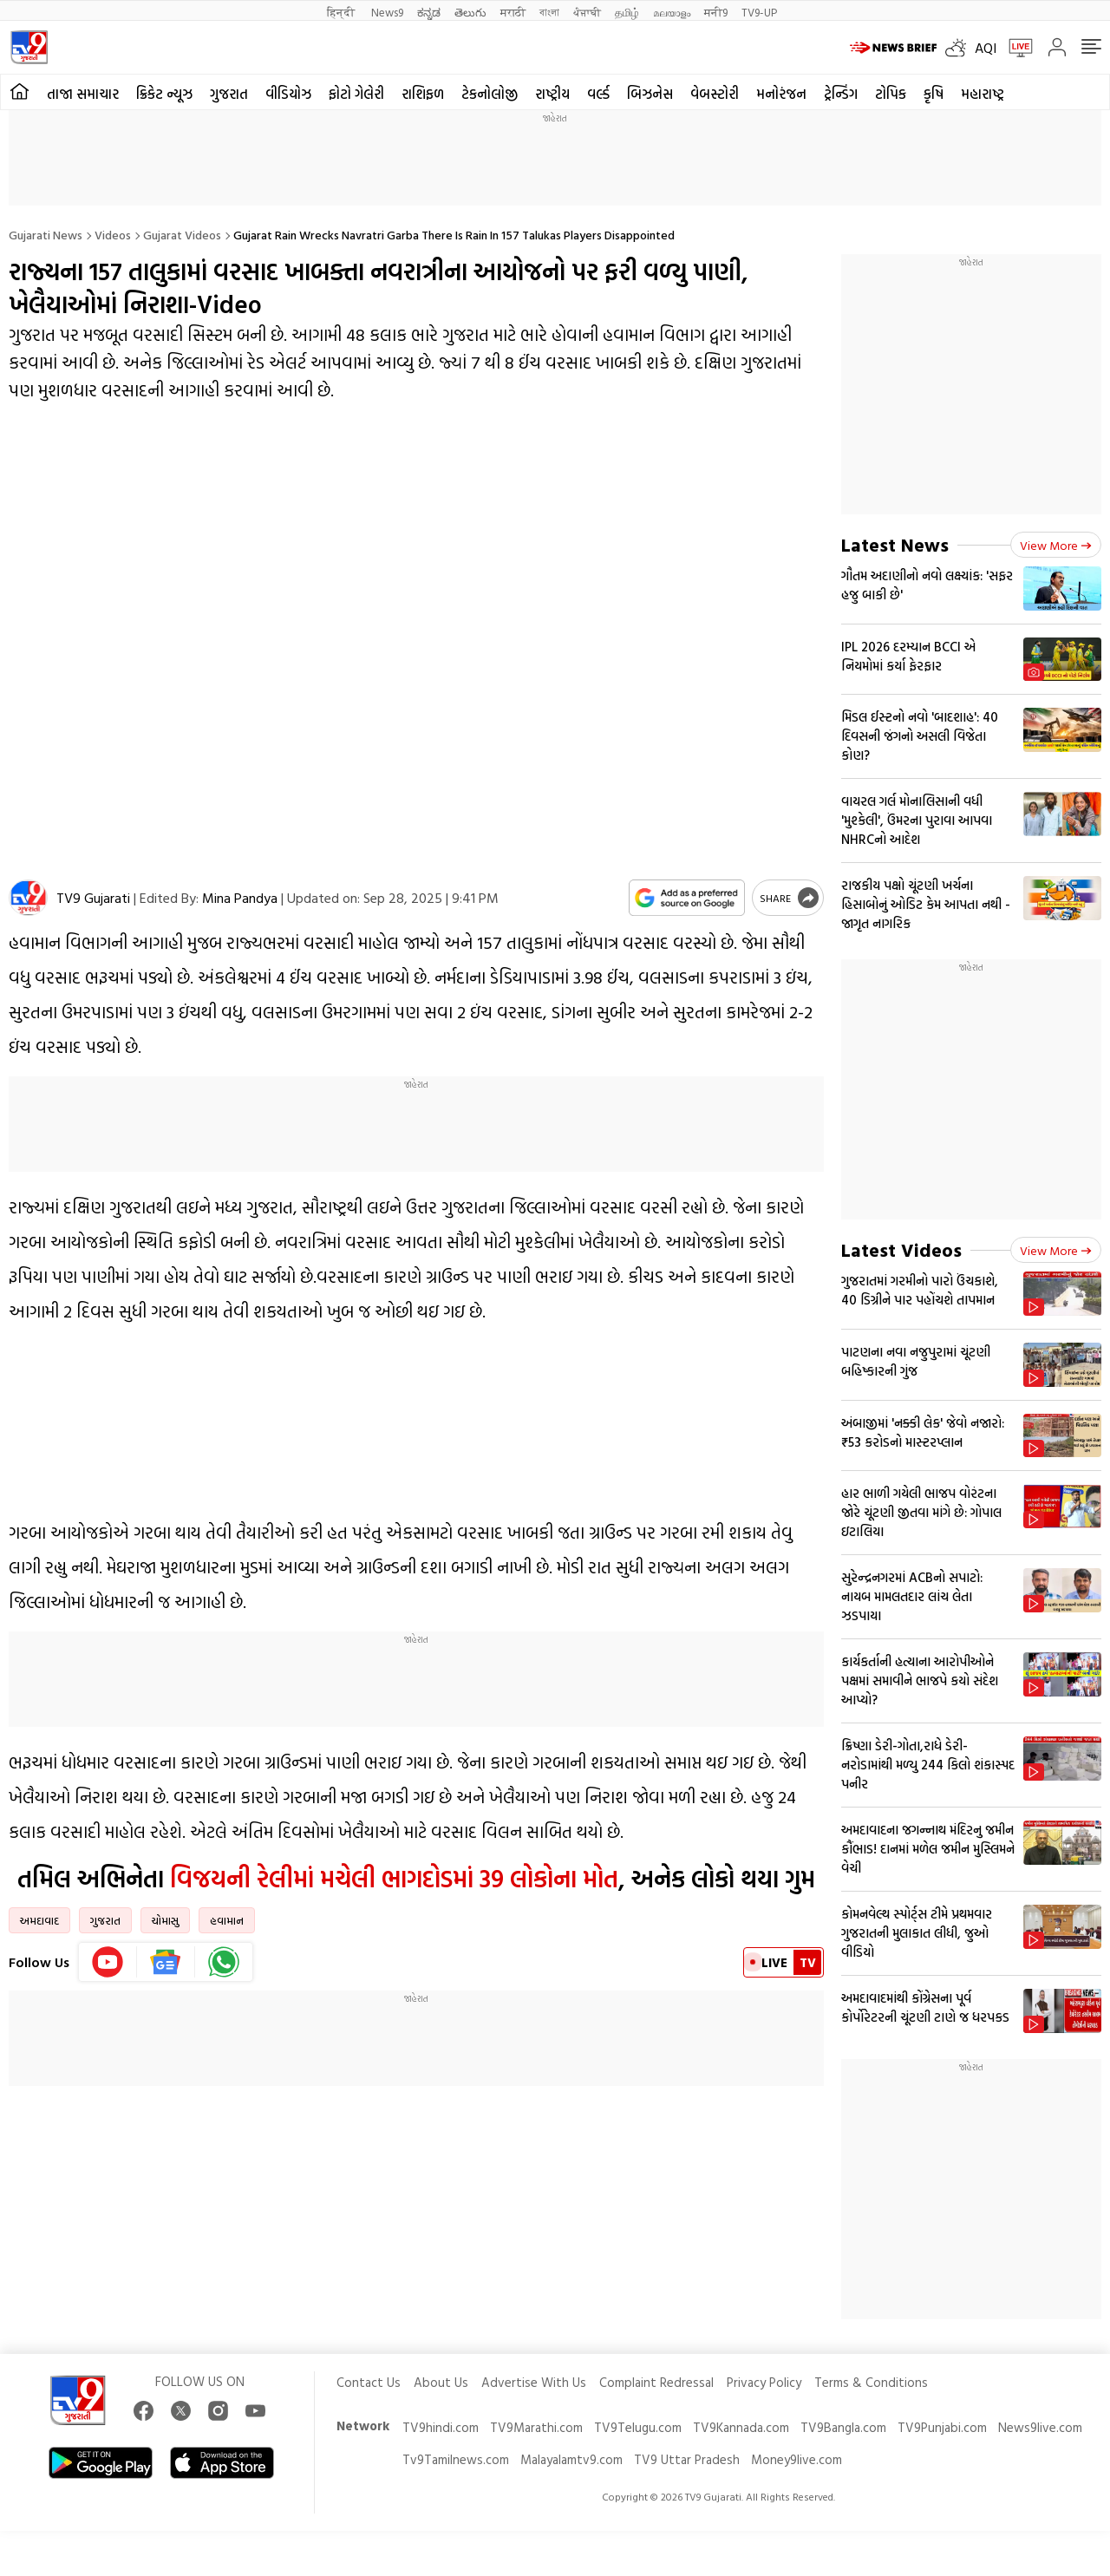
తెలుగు (470, 11)
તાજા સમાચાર (83, 93)
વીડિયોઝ (288, 93)
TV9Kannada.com (741, 2427)
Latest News (895, 544)
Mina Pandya (240, 897)
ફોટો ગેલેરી (356, 93)
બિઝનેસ (650, 93)
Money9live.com (796, 2459)
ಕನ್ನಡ (429, 11)
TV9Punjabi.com (942, 2427)
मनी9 (716, 11)
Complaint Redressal (656, 2382)
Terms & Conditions (871, 2382)
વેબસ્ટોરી (714, 93)
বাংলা (549, 11)
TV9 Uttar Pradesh (687, 2459)
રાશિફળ (423, 93)
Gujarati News (45, 235)
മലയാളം (671, 11)
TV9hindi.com (440, 2427)
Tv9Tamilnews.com (455, 2459)
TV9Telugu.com (638, 2427)
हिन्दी (342, 11)
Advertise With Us (533, 2382)
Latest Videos (901, 1249)
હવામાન (227, 1920)
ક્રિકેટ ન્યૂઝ (164, 93)
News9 (387, 11)
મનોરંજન (781, 93)
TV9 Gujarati (93, 897)
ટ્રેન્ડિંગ (841, 93)
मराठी (513, 11)
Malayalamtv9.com (571, 2459)
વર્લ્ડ (598, 93)
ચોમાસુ (165, 1920)
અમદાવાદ (39, 1920)
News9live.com (1040, 2427)
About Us (441, 2382)
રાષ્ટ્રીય (552, 93)
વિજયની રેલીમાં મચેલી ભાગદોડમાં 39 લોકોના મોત (394, 1878)
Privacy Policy (764, 2382)
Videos (113, 235)
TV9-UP (759, 11)
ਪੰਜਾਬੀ (587, 11)
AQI (985, 47)
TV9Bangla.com (843, 2427)
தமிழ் (627, 11)
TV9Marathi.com (536, 2427)
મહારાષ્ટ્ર (982, 93)
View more (1056, 545)
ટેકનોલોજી (489, 93)
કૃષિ (934, 93)
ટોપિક (890, 93)
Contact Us (368, 2382)
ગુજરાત (229, 93)
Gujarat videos (182, 235)
